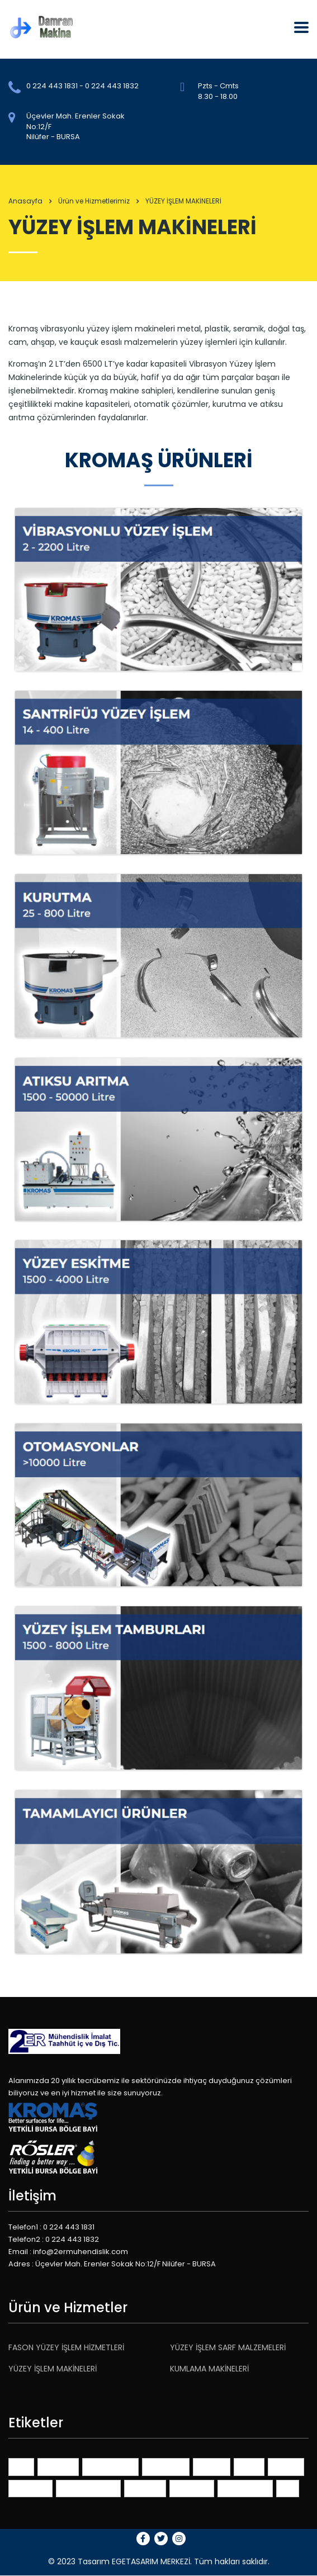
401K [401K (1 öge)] (21, 2466)
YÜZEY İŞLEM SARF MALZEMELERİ (228, 2347)
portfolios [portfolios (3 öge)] (191, 2488)
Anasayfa (25, 201)
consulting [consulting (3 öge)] (165, 2466)
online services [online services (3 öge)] (88, 2488)
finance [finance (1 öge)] (211, 2466)
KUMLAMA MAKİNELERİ (209, 2368)
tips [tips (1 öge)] (287, 2488)
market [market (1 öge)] (286, 2466)
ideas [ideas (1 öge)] (249, 2466)
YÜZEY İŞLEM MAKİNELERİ (52, 2368)
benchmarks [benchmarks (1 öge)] (110, 2466)
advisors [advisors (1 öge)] (58, 2466)
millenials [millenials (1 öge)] (30, 2488)
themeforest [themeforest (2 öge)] (245, 2488)
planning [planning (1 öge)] (145, 2488)
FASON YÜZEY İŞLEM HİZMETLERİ (66, 2347)
